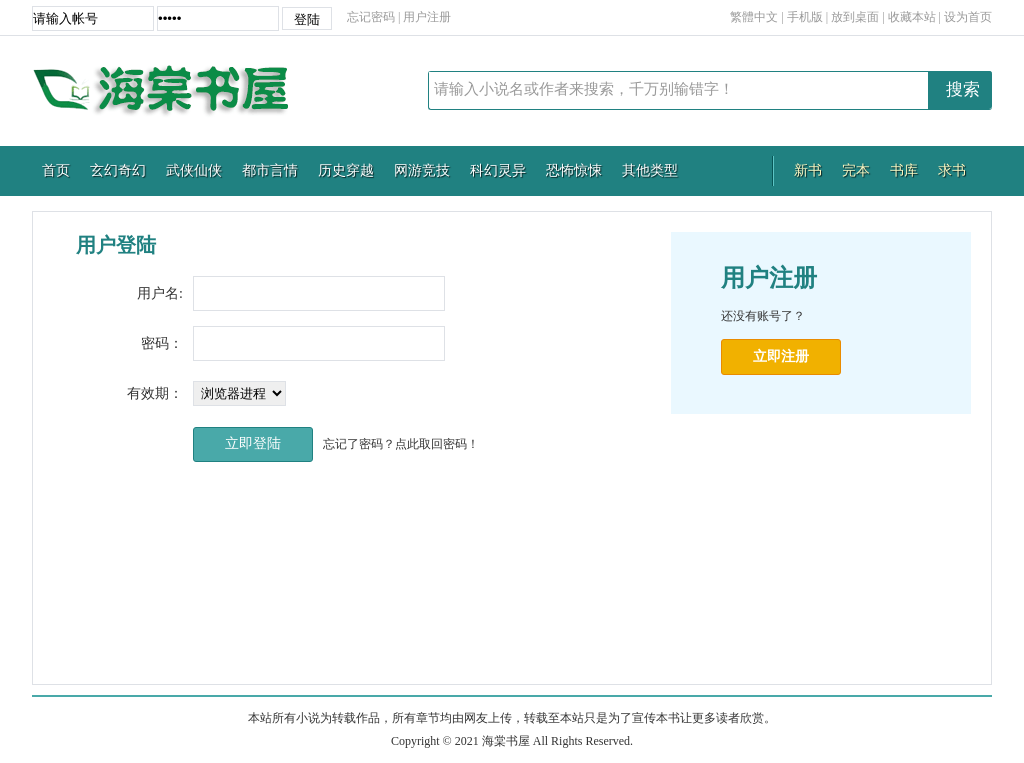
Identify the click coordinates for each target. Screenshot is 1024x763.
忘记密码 (371, 17)
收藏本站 (912, 17)
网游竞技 (422, 170)
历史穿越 (346, 170)
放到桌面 (855, 17)
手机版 (805, 17)
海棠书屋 (172, 91)
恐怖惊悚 (574, 170)
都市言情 (270, 170)
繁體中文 (754, 17)
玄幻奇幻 (118, 170)
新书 (808, 170)
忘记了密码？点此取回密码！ (401, 444)
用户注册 (427, 17)
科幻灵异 (498, 170)
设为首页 (968, 17)
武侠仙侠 (194, 170)
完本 (856, 170)
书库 (904, 170)
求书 (952, 170)
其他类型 (650, 170)
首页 (56, 170)
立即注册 (781, 356)
